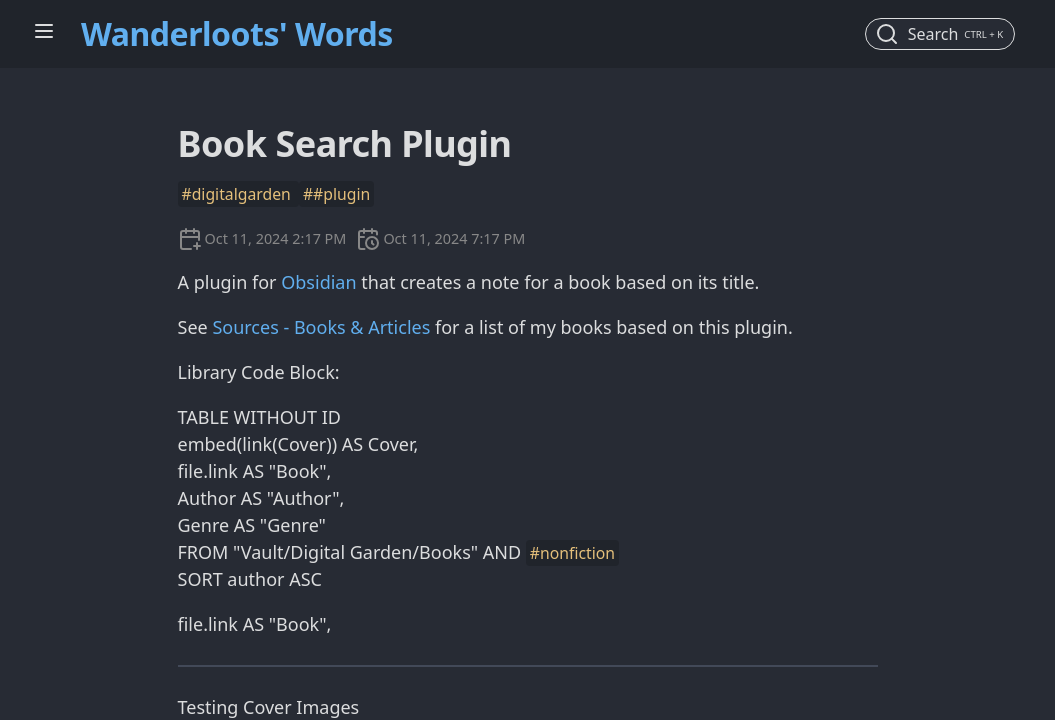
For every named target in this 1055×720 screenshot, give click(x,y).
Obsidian (318, 282)
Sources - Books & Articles (321, 327)
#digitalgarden (238, 194)
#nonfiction (572, 553)
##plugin (336, 194)
